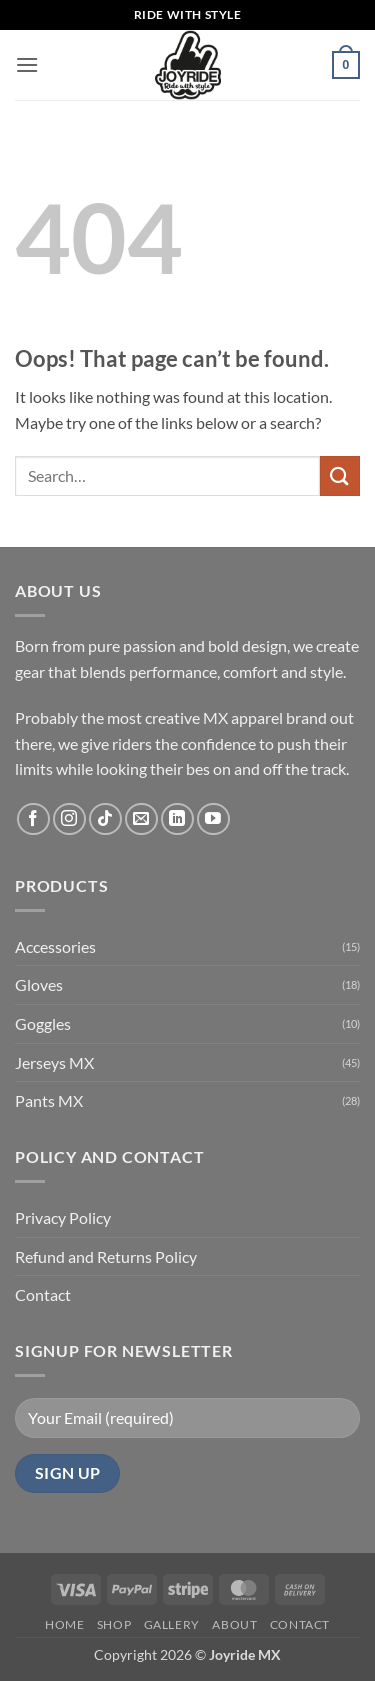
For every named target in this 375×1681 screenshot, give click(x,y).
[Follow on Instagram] (69, 819)
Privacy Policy (63, 1217)
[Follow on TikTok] (105, 819)
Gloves (39, 984)
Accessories (55, 946)
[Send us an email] (141, 819)
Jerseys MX (54, 1062)
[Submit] (340, 475)
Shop (114, 1624)
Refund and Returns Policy (106, 1256)
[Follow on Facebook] (33, 819)
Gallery (172, 1624)
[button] (27, 64)
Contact (43, 1294)
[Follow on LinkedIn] (177, 819)
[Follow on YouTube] (213, 819)
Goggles (43, 1023)
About (234, 1624)
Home (64, 1624)
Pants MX (49, 1100)
